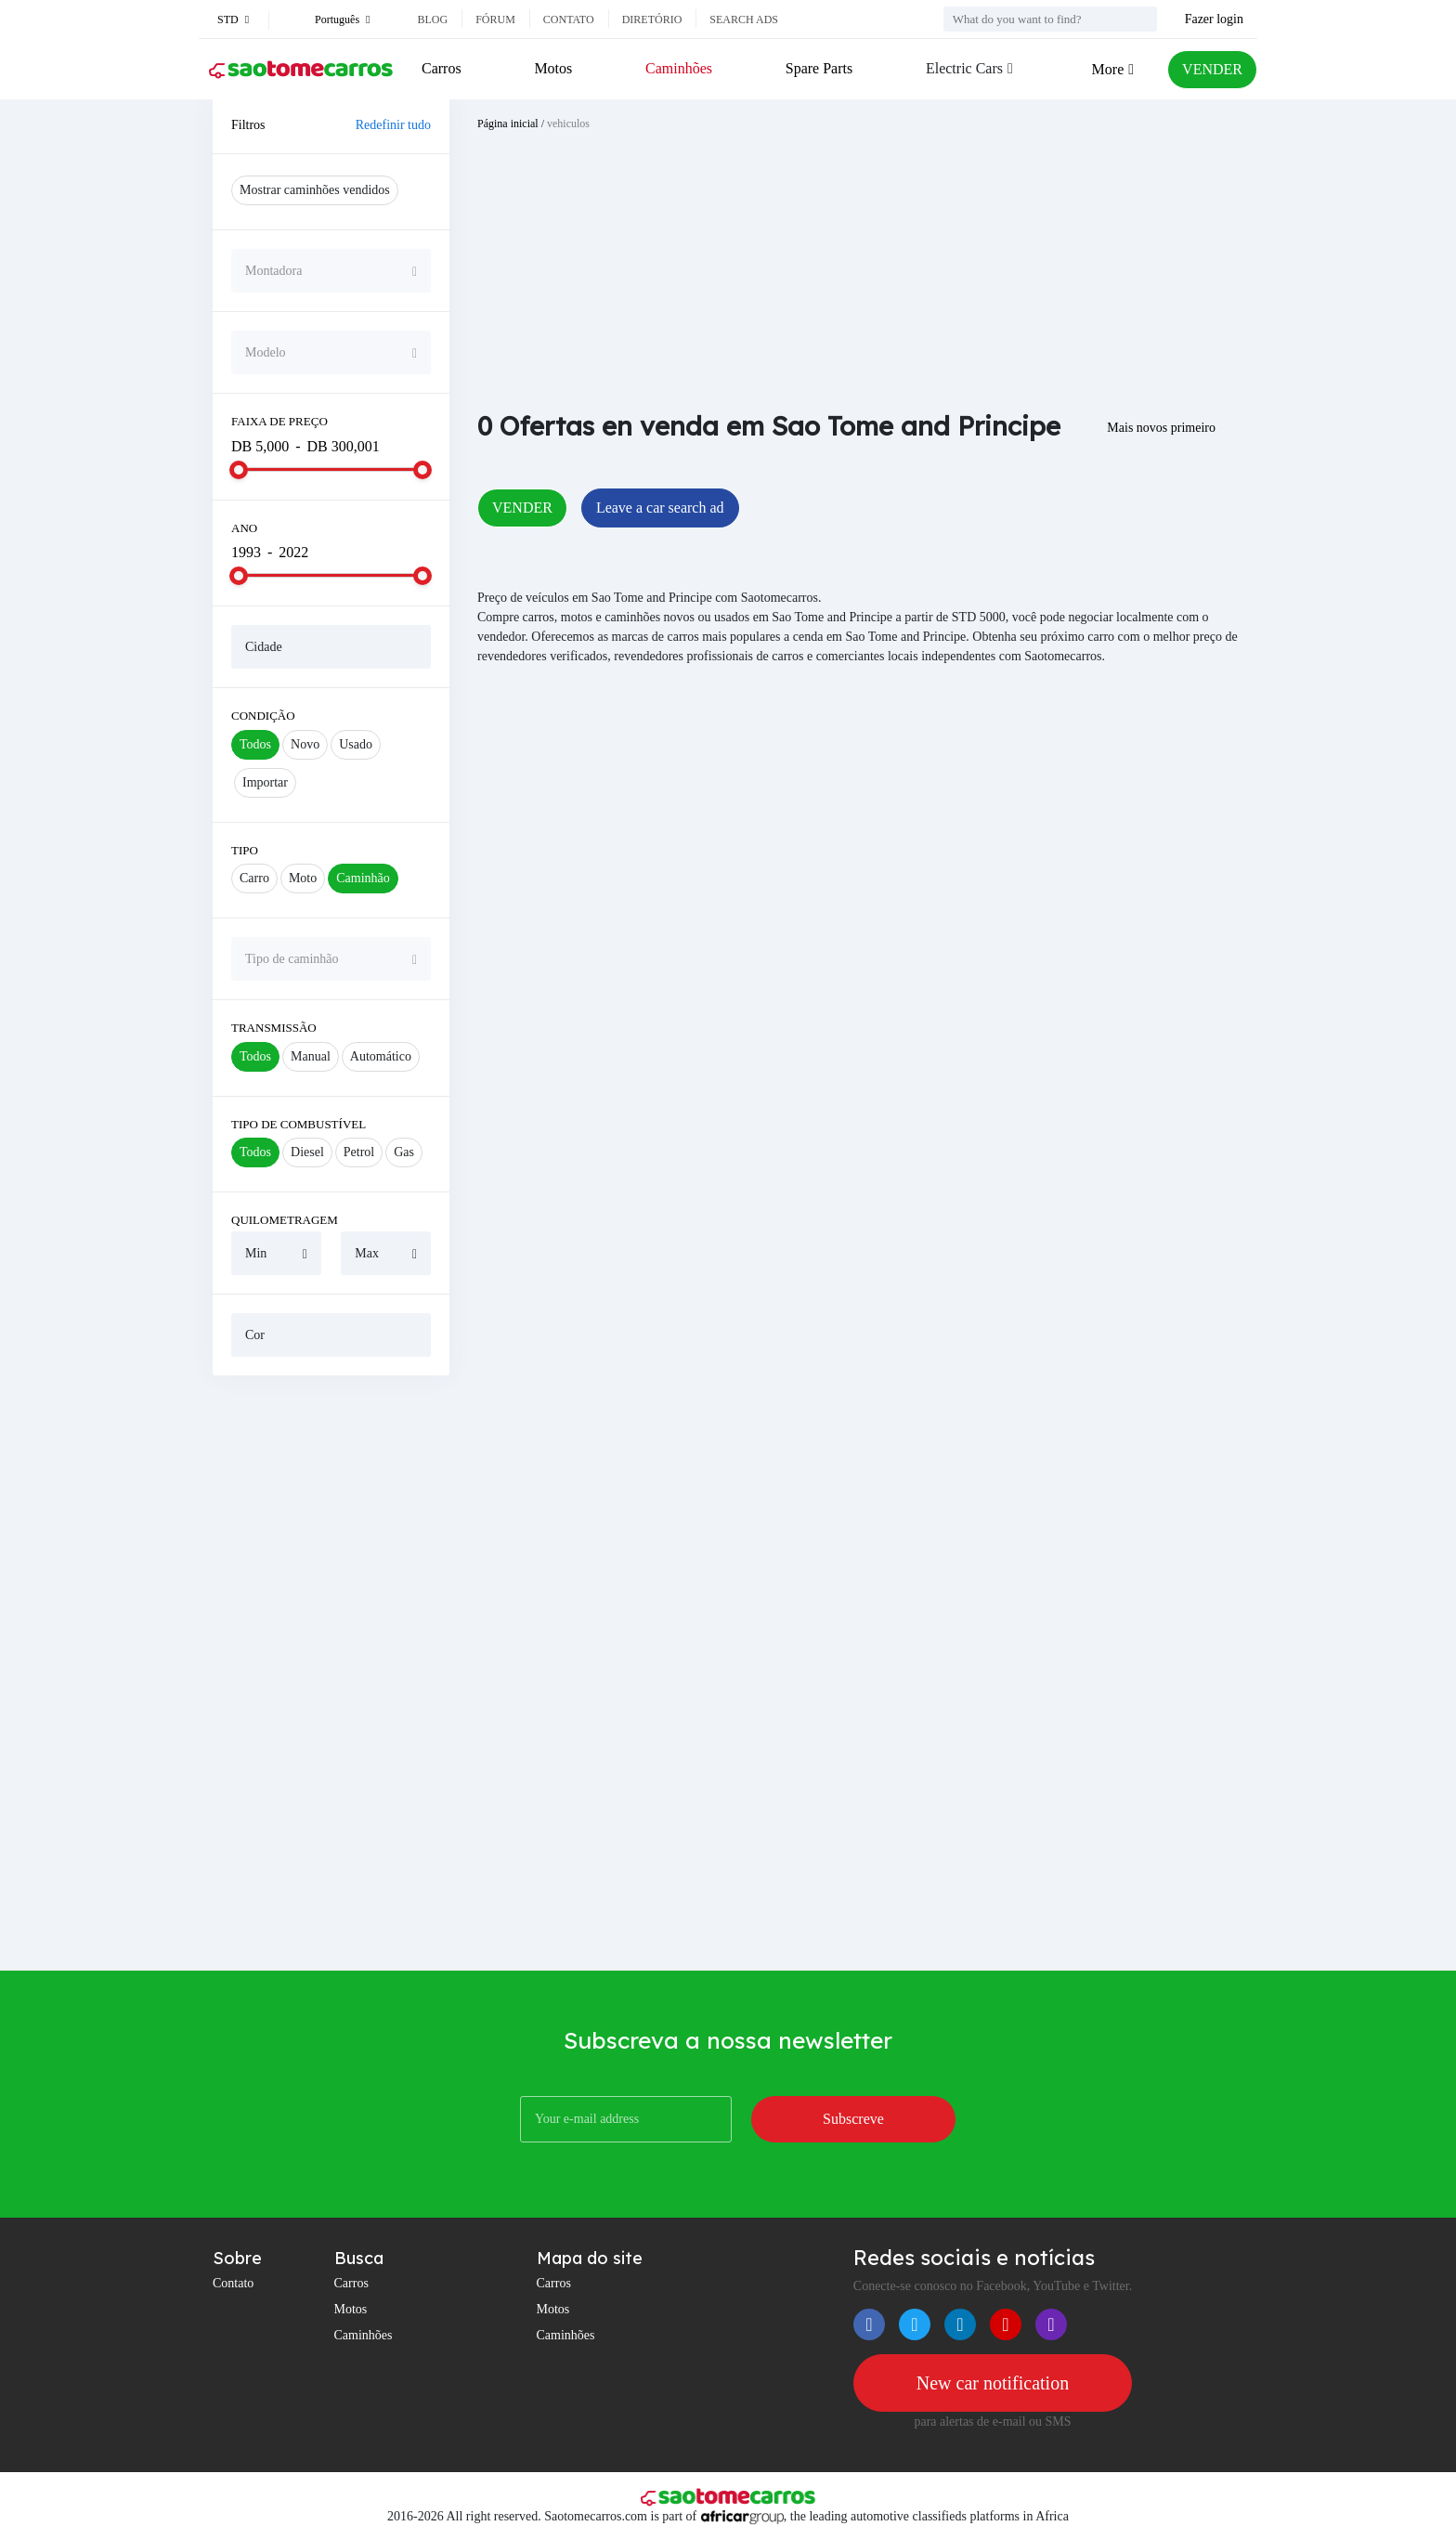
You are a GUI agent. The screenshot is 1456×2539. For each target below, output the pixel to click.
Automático (380, 1056)
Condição (263, 716)
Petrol (359, 1152)
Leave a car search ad (660, 507)
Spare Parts (819, 68)
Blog (432, 19)
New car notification (992, 2383)
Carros (442, 68)
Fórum (495, 19)
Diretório (652, 19)
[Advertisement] (331, 1672)
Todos (255, 744)
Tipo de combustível (298, 1124)
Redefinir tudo (393, 125)
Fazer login (1214, 19)
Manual (311, 1056)
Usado (355, 744)
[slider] (238, 470)
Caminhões (678, 68)
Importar (265, 782)
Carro (254, 878)
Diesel (307, 1152)
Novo (305, 744)
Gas (404, 1152)
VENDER (1212, 69)
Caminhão (363, 878)
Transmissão (274, 1028)
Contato (568, 19)
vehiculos (568, 123)
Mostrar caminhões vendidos (315, 190)
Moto (303, 878)
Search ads (743, 19)
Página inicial (508, 123)
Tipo (244, 850)
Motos (553, 68)
